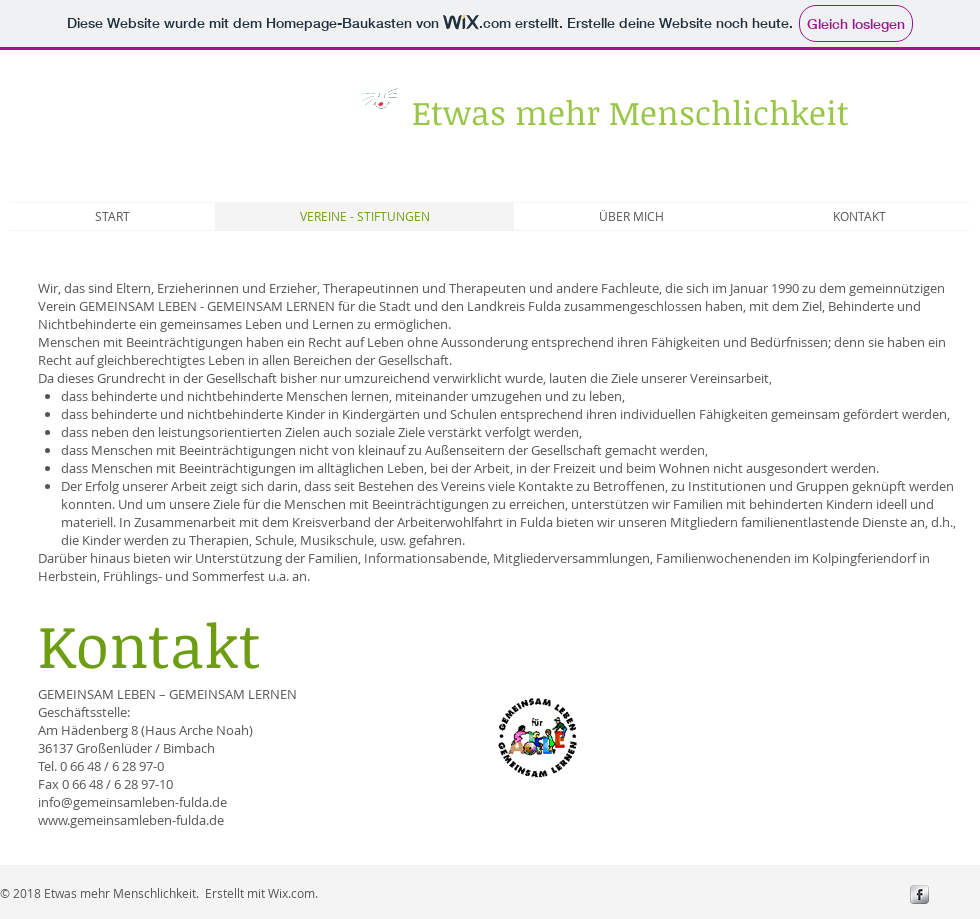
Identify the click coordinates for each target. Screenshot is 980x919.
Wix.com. (293, 893)
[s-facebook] (919, 894)
